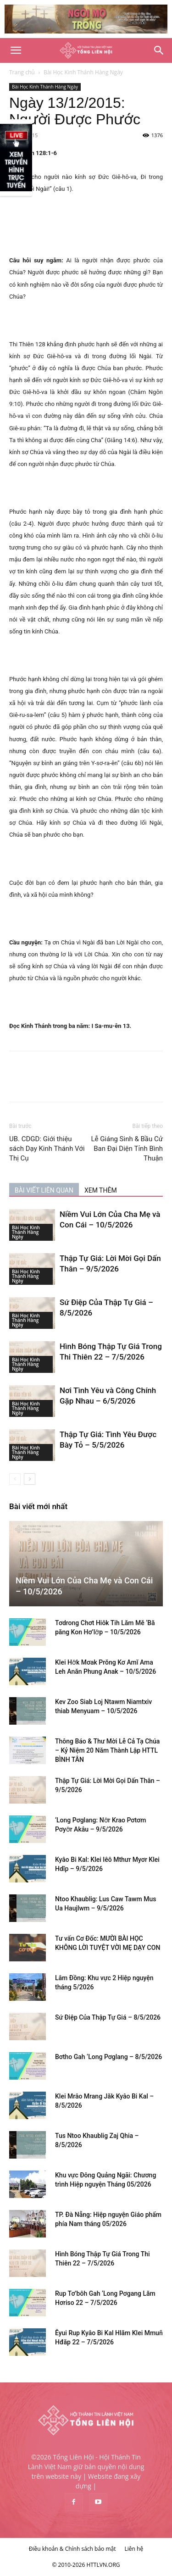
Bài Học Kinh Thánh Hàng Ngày (83, 72)
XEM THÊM (100, 1190)
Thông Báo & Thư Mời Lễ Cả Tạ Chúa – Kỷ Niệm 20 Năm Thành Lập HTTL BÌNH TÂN (107, 1750)
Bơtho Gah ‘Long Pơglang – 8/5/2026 (108, 2056)
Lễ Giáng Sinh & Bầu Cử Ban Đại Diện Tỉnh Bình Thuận (127, 1148)
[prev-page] (15, 1479)
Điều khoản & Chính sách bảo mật (72, 2549)
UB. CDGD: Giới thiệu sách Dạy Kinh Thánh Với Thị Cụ (47, 1148)
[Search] (159, 50)
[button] (15, 50)
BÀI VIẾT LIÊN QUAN (44, 1190)
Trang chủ (22, 72)
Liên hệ (134, 2549)
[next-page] (29, 1479)
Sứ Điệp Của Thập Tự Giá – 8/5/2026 (108, 2017)
